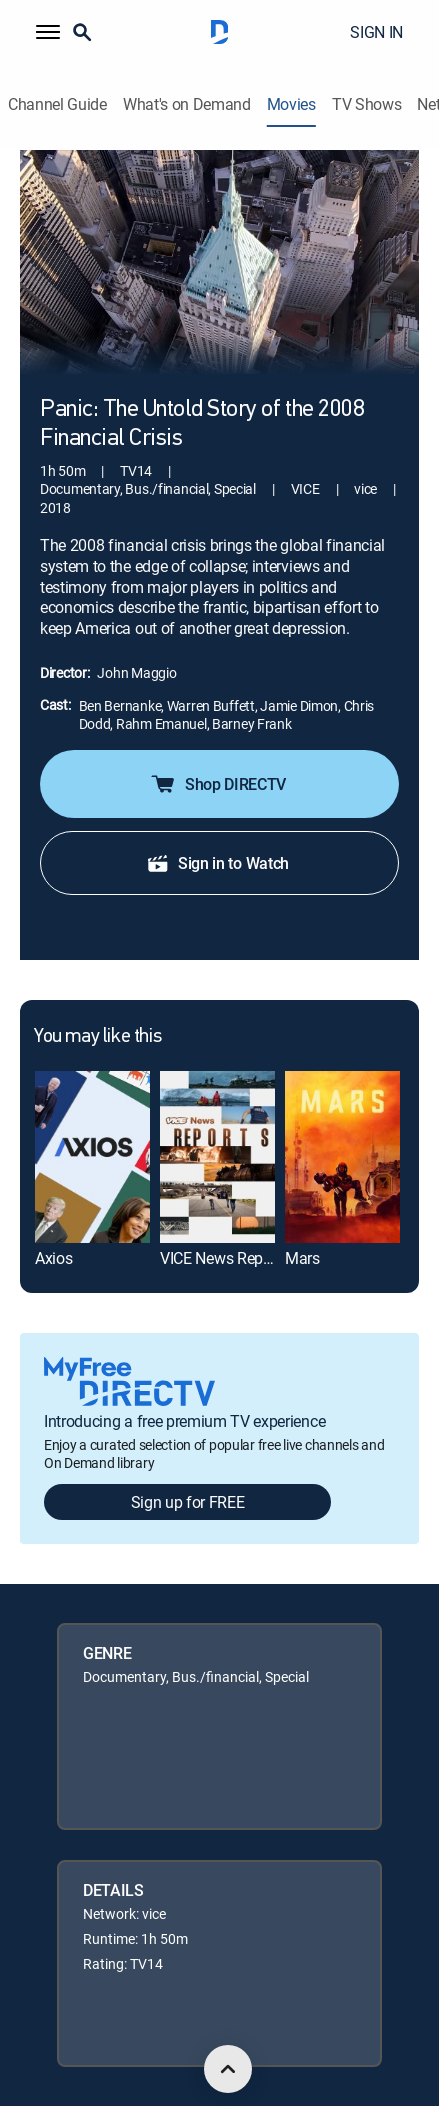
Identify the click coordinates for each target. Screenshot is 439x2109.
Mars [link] (302, 1258)
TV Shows (366, 104)
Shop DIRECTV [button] (217, 784)
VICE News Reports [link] (224, 1258)
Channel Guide (57, 104)
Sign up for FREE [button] (188, 1502)
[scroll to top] (228, 2069)
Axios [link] (53, 1258)
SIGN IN (376, 32)
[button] (48, 32)
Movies (291, 104)
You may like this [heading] (97, 1037)
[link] (92, 1157)
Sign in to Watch (217, 863)
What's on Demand (187, 104)
